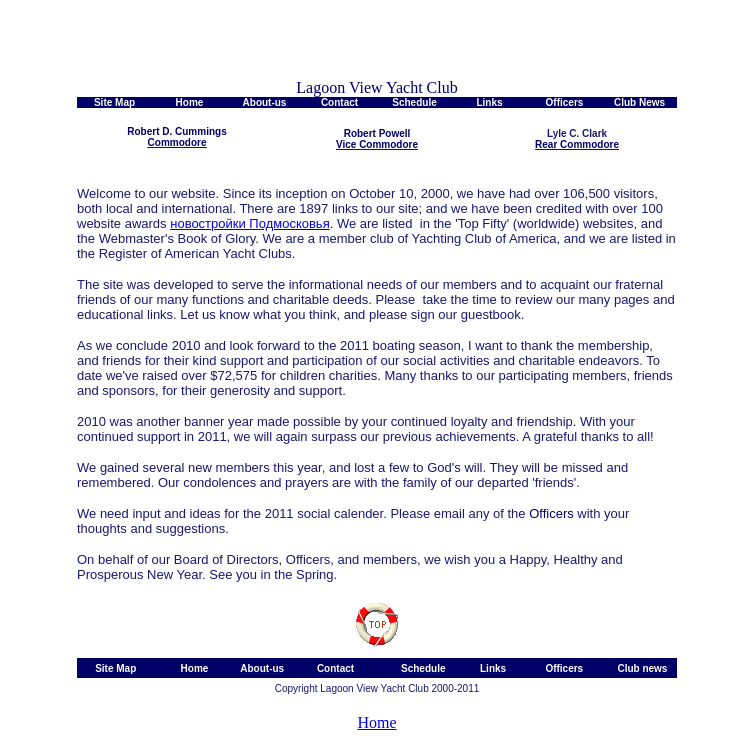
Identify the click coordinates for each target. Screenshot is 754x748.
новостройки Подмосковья (249, 223)
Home (376, 722)
